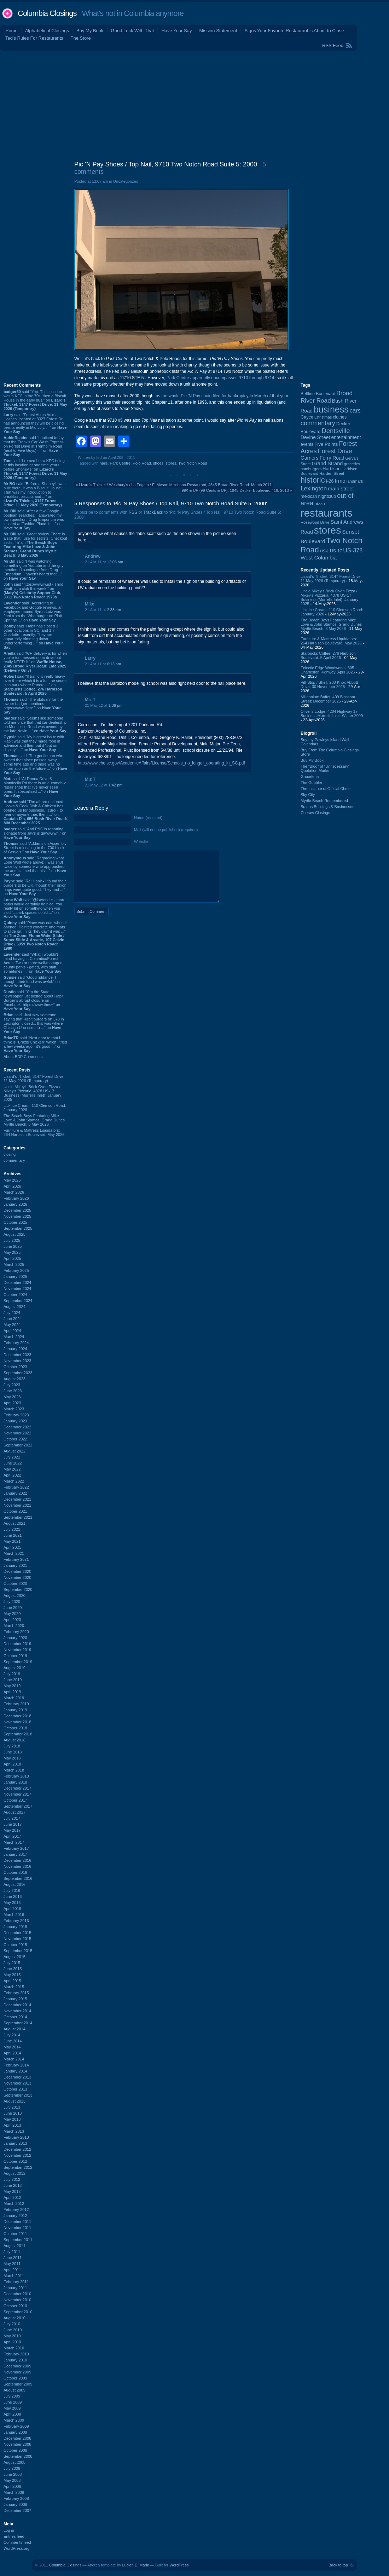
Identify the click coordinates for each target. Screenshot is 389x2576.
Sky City (308, 794)
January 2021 (15, 1565)
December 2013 (17, 2077)
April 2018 (12, 1764)
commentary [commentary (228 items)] (318, 423)
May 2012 (12, 2191)
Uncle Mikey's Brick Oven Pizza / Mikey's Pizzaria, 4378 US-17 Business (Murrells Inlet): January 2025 (32, 1093)
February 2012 (16, 2209)
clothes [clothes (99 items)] (340, 417)
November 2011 (17, 2227)
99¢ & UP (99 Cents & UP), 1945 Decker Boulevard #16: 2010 (235, 490)
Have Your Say (176, 30)
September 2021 (18, 1517)
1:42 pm (116, 785)
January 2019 (15, 1710)
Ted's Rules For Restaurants (34, 38)
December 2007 (17, 2510)
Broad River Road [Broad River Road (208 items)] (327, 396)
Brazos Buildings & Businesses (327, 806)
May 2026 (12, 1180)
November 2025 (17, 1216)
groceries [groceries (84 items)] (352, 464)
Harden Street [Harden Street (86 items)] (331, 473)
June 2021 (13, 1535)
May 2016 (12, 1902)
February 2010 (16, 2354)
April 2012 (12, 2197)
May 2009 (12, 2408)
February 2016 (16, 1920)
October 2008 (15, 2450)
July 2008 (12, 2468)
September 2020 (18, 1589)
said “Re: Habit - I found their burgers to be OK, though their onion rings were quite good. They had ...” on (35, 887)
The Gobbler (311, 782)
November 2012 (17, 2155)
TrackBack (153, 512)
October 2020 (15, 1583)
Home (11, 30)
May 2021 (12, 1541)
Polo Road (142, 463)
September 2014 (18, 2023)
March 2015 (14, 1987)
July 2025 (12, 1240)
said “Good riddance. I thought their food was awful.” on (32, 981)
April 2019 (12, 1692)
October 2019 (15, 1656)
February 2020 (16, 1632)
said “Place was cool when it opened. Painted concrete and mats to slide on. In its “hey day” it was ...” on (35, 935)
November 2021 (17, 1505)
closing (10, 1154)
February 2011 (16, 2282)
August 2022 (14, 1451)
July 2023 (12, 1385)
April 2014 (12, 2053)
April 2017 (12, 1836)
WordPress (178, 2565)
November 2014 (17, 2011)
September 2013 (18, 2095)
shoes (158, 463)
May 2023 (12, 1397)
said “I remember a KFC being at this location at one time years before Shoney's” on (35, 469)
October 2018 (15, 1728)
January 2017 (15, 1854)
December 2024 (17, 1282)
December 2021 (17, 1499)
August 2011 (14, 2246)
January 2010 (15, 2360)
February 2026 (16, 1198)
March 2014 (14, 2059)
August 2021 (14, 1523)
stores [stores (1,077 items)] (327, 530)
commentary (14, 1160)
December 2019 (17, 1644)
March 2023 (14, 1409)
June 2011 (13, 2258)
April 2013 (12, 2125)
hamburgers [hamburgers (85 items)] (311, 469)
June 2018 (13, 1752)
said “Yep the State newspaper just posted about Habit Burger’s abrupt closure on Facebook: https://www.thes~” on (33, 1000)
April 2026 (12, 1186)
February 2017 (16, 1848)
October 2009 (15, 2378)
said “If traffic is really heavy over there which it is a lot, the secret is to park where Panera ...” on (35, 684)
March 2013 (14, 2131)
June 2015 (13, 1969)
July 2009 (12, 2396)
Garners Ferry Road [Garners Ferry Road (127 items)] (322, 458)
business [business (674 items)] (331, 409)
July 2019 (12, 1674)
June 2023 (13, 1391)
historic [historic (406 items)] (313, 480)
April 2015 (12, 1981)
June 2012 (13, 2185)
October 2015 (15, 1945)
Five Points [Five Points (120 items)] (326, 444)
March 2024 (14, 1337)
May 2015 (12, 1975)
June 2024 (13, 1319)
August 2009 (14, 2390)
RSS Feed (332, 45)
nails (104, 463)
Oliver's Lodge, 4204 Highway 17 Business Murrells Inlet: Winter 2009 (332, 713)
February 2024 (16, 1343)
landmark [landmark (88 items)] (355, 481)
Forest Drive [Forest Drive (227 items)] (335, 451)
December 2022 (17, 1427)
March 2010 (14, 2348)
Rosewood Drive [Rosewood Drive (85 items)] (315, 522)
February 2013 (16, 2137)
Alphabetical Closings (47, 30)
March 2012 (14, 2203)
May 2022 (12, 1469)
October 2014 (15, 2017)
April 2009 (12, 2414)
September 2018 (18, 1734)
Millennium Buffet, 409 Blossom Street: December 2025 (328, 699)
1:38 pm (116, 705)
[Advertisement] (195, 104)
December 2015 (17, 1932)
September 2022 (18, 1445)
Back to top (338, 2565)
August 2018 (14, 1740)
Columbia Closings (47, 13)
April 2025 (12, 1258)
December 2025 (17, 1210)
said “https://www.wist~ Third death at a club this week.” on (33, 590)
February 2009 (16, 2426)
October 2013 (15, 2089)
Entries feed (14, 2536)
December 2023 (17, 1355)
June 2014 (13, 2041)
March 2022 (14, 1481)
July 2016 (12, 1890)
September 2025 (18, 1228)
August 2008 (14, 2462)
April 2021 (12, 1547)
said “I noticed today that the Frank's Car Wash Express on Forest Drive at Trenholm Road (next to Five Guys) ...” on (34, 446)
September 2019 (18, 1662)
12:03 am (115, 562)
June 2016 (13, 1896)
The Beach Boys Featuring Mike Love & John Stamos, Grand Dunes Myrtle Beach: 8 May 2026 (34, 1120)
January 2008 (15, 2504)
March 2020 (14, 1625)
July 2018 (12, 1746)
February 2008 (16, 2498)
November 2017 (17, 1794)
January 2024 (15, 1349)
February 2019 (16, 1704)
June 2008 (13, 2474)
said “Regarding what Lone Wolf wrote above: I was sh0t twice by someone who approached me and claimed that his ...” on (35, 866)
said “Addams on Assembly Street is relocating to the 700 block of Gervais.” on (35, 847)
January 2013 (15, 2143)
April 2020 (12, 1619)
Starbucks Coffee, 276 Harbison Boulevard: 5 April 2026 (328, 655)
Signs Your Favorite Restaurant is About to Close (294, 30)
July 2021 (12, 1529)
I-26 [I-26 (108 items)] (330, 481)
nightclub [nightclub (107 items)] (327, 496)
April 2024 (12, 1331)
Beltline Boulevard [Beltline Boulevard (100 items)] (318, 393)
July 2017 (12, 1818)
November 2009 (17, 2372)
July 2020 (12, 1601)
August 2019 (14, 1668)
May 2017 (12, 1830)
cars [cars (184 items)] (355, 410)
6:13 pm (114, 664)
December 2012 (17, 2149)
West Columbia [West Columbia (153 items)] (319, 558)
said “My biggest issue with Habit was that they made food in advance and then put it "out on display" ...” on (34, 743)
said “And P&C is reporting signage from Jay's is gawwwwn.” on (35, 833)
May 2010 (12, 2336)
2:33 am (114, 610)
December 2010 (17, 2294)
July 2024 (12, 1312)
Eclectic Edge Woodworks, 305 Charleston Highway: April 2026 (328, 670)
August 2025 (14, 1234)
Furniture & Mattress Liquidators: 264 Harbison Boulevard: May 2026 (34, 1132)
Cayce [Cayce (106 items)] (307, 417)
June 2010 (13, 2330)
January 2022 (15, 1493)
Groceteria (310, 776)
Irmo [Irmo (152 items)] (340, 481)
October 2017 (15, 1800)
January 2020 (15, 1638)
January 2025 (15, 1276)
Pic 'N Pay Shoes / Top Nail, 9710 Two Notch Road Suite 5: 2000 (165, 164)
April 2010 (12, 2342)
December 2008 (17, 2438)
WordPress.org (16, 2548)
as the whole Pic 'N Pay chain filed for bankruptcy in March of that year (222, 395)
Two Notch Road (192, 463)
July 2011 (12, 2252)
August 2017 (14, 1812)
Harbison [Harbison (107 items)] (332, 468)
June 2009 (13, 2402)
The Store (81, 38)
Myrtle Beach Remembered (324, 800)
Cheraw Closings (315, 813)
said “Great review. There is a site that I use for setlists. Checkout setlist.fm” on (35, 544)
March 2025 (14, 1264)
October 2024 (15, 1294)
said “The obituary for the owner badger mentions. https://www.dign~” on (33, 705)
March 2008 (14, 2492)
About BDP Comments (23, 1056)
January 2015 (15, 1999)
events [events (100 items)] (307, 444)
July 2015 (12, 1963)
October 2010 (15, 2306)
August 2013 (14, 2101)
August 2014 (14, 2029)
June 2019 (13, 1680)
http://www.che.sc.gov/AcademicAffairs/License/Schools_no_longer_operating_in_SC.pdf (161, 763)
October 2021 (15, 1511)
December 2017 (17, 1788)
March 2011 (14, 2276)
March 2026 (14, 1192)
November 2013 (17, 2083)
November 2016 (17, 1866)
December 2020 (17, 1571)
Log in (9, 2530)
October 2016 (15, 1872)
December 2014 (17, 2005)
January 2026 (15, 1204)
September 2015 (18, 1951)
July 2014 (12, 2035)
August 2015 (14, 1957)
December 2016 (17, 1860)
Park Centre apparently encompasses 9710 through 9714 (220, 377)
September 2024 (18, 1300)
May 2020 (12, 1613)
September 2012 (18, 2167)
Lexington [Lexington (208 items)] (314, 488)
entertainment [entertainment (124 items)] (346, 437)
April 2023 (12, 1403)
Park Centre (120, 463)
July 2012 (12, 2179)
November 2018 (17, 1722)
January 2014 (15, 2071)
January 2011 (15, 2288)
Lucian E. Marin (135, 2565)
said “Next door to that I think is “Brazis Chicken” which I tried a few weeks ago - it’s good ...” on (35, 1044)
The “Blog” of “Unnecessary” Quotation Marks (325, 768)
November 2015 (17, 1939)
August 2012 (14, 2173)
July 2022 (12, 1457)
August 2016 (14, 1884)
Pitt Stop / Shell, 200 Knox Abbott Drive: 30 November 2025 (329, 684)
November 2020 (17, 1577)
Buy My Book (90, 30)
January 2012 (15, 2215)
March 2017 (14, 1842)
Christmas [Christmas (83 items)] (323, 417)
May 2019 (12, 1686)
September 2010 (18, 2312)
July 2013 (12, 2107)
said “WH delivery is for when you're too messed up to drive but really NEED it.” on (35, 661)
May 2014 (12, 2047)
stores (171, 463)
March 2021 (14, 1553)
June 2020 (13, 1607)
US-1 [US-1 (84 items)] (324, 551)
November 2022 (17, 1433)
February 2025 (16, 1270)
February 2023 (16, 1415)
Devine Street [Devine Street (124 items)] (315, 437)
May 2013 (12, 2119)
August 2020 (14, 1595)
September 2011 (18, 2239)
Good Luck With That (132, 30)
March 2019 (14, 1698)
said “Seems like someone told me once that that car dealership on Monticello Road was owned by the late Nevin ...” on (35, 724)
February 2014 (16, 2065)
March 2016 (14, 1914)
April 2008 (12, 2486)
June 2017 (13, 1824)
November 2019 (17, 1650)
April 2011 (12, 2270)
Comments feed (17, 2542)
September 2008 (18, 2456)
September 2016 (18, 1878)
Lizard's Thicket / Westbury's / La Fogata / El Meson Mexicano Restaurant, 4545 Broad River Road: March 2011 (175, 485)
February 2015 (16, 1993)
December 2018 (17, 1716)
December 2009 (17, 2366)
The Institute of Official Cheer (326, 788)
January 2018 (15, 1782)
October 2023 (15, 1367)
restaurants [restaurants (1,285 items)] (327, 513)
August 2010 (14, 2318)
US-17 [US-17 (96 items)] (336, 550)
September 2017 (18, 1806)
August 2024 (14, 1306)
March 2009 (14, 2420)
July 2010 (12, 2324)
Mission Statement (218, 30)
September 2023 (18, 1373)
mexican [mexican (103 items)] (309, 496)
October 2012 (15, 2161)
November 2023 (17, 1361)
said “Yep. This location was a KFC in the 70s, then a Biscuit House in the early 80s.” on (35, 400)
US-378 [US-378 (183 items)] (352, 550)
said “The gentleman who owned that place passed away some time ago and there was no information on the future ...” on (35, 764)
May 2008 (12, 2480)
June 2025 (13, 1246)
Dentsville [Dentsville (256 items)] (335, 430)
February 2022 (16, 1487)
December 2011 (17, 2221)
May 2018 (12, 1758)
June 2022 (13, 1463)
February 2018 (16, 1776)
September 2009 (18, 2384)
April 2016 (12, 1908)
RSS (132, 512)
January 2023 (15, 1421)
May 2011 (12, 2264)
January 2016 (15, 1926)
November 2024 (17, 1288)
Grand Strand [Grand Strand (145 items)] (327, 463)
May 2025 (12, 1252)
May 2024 (12, 1325)
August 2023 (14, 1379)
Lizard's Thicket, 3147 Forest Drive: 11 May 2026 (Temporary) (34, 1078)
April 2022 (12, 1475)
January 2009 (15, 2432)
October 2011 (15, 2233)
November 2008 (17, 2444)
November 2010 (17, 2300)
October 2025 (15, 1222)
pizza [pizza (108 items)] (319, 503)
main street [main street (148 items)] (341, 488)
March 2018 (14, 1770)
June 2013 (13, 2113)
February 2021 (16, 1559)
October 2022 (15, 1439)
